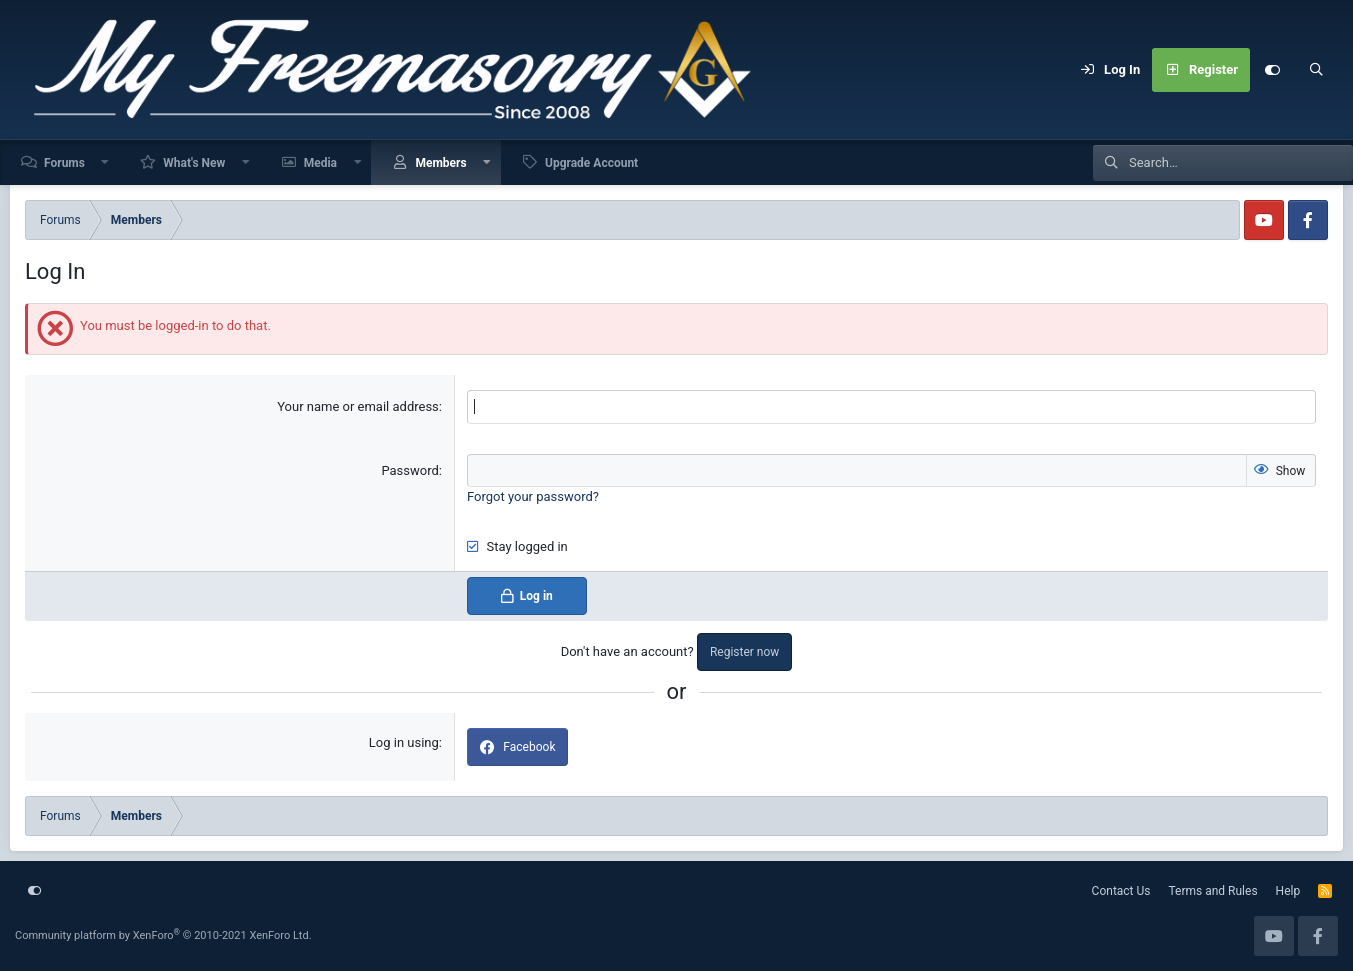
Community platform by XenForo (163, 935)
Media (320, 163)
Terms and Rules (1213, 891)
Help (1288, 891)
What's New (194, 163)
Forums (64, 163)
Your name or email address (358, 406)
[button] (106, 162)
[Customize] (1272, 70)
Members (440, 163)
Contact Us (1121, 891)
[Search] (1316, 70)
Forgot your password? (533, 496)
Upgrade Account (591, 163)
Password (409, 470)
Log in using (404, 742)
